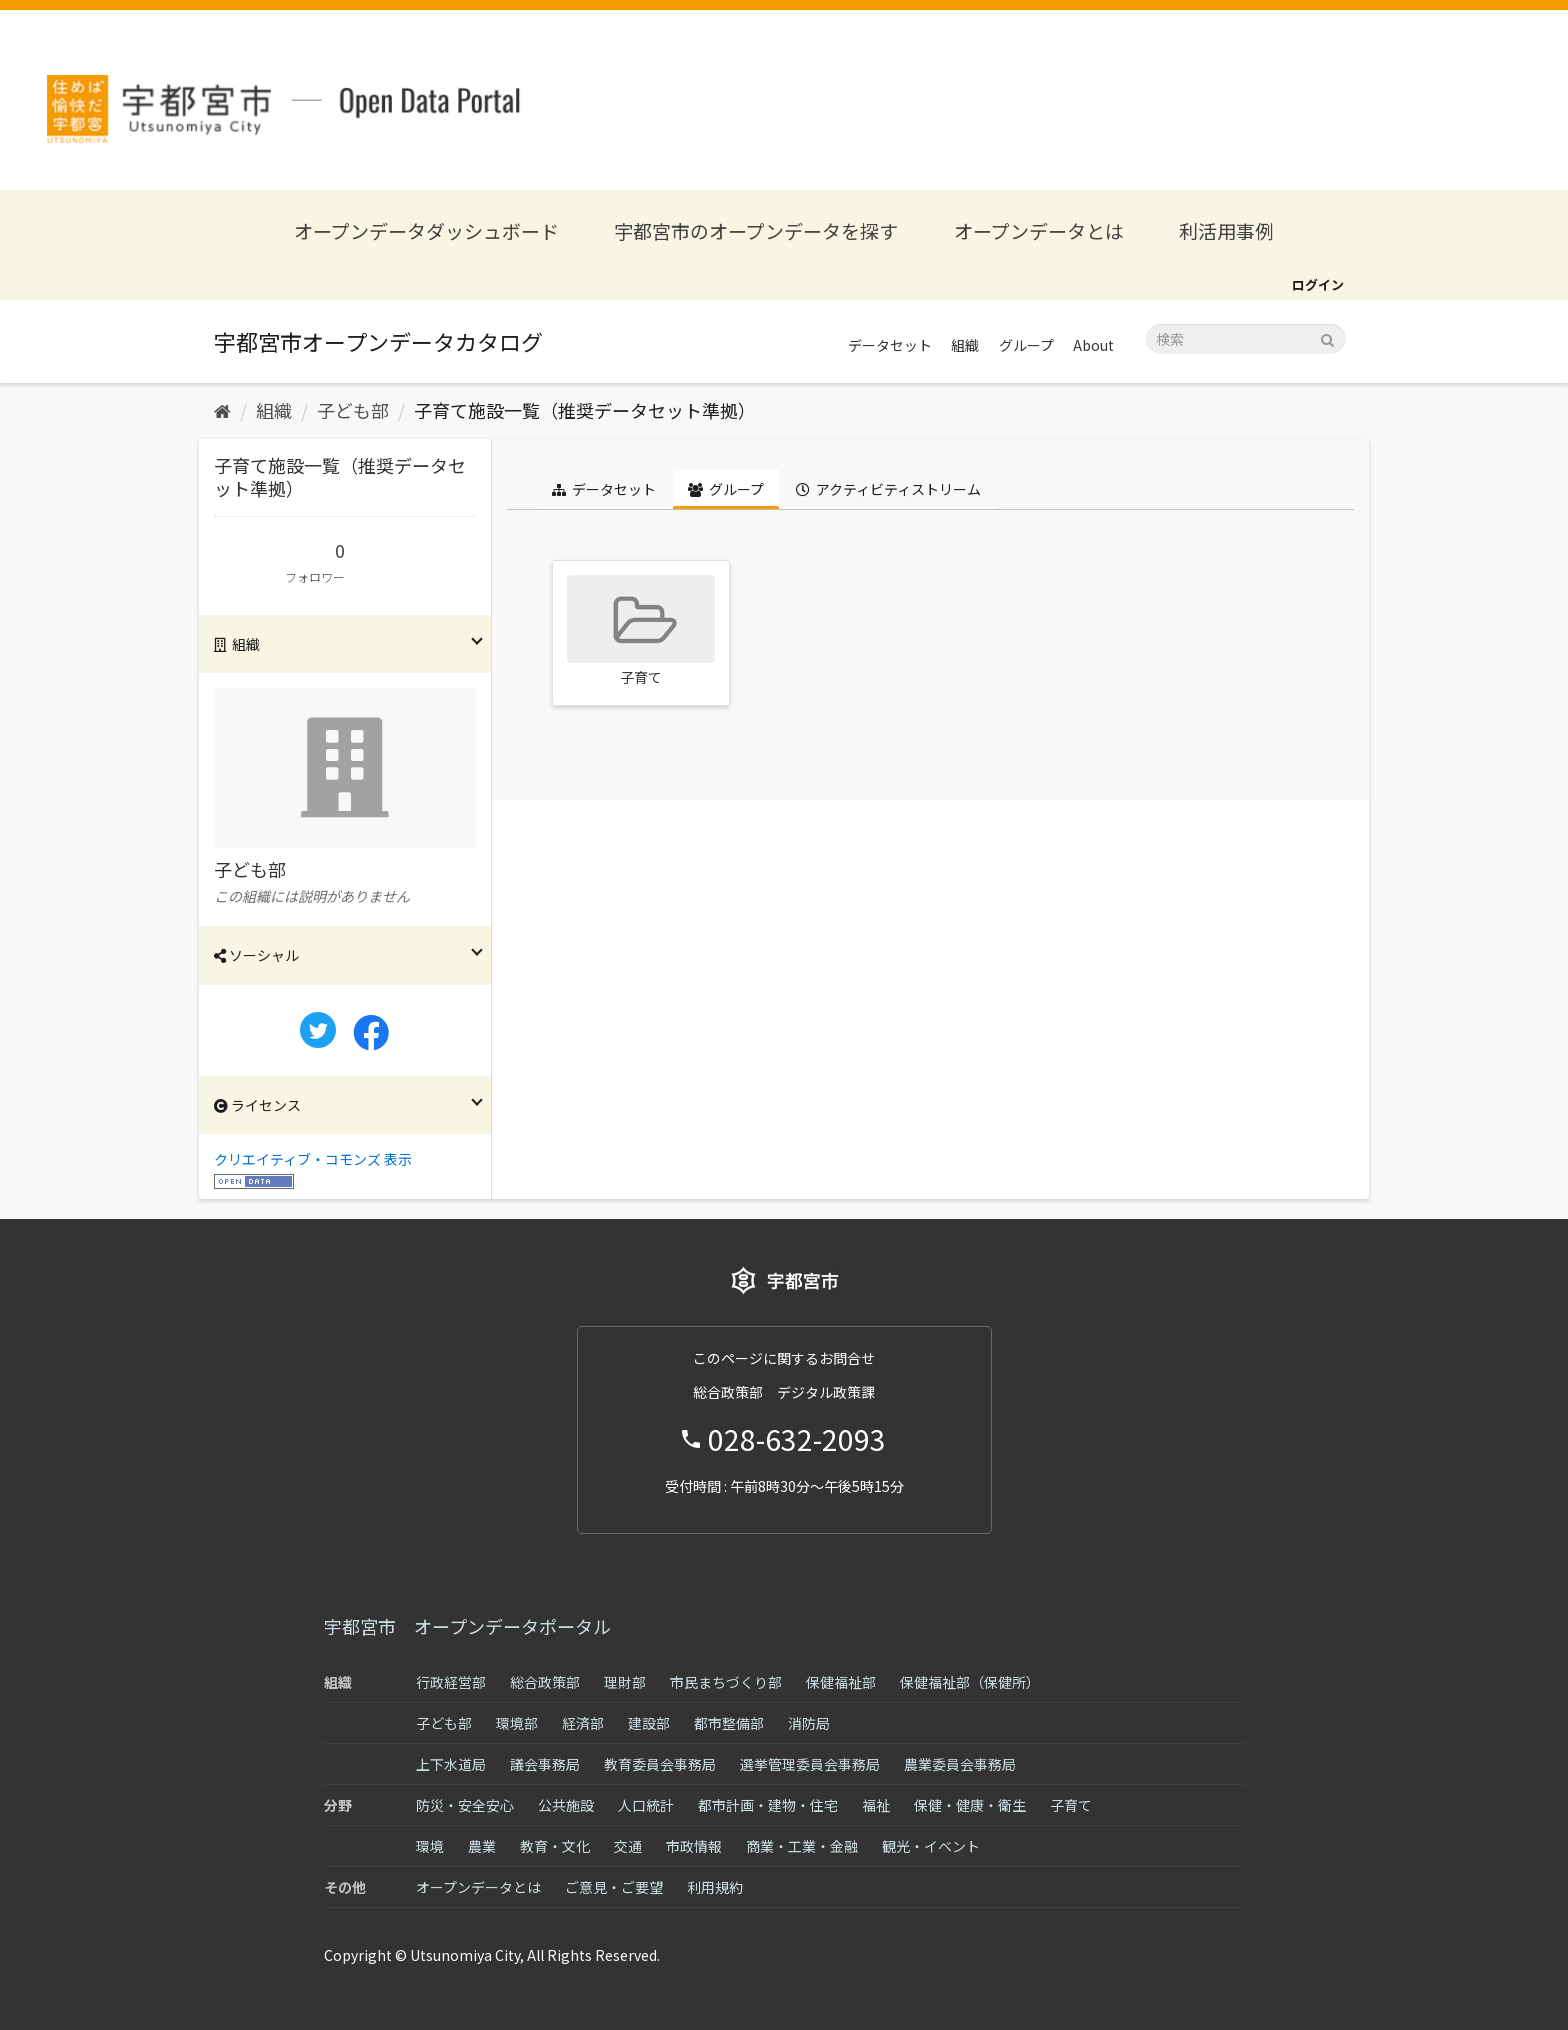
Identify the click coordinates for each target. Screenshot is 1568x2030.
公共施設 (566, 1805)
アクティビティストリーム (888, 489)
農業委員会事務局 (960, 1764)
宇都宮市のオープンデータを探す (756, 230)
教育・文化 (555, 1846)
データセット (890, 345)
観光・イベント (931, 1846)
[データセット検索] (1246, 339)
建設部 (649, 1723)
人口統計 (646, 1805)
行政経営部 (451, 1682)
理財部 (625, 1682)
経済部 (583, 1723)
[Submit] (1327, 337)
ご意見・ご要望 (614, 1887)
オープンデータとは (1039, 230)
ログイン (1318, 284)
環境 (430, 1846)
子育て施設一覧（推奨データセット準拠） (585, 410)
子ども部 (353, 410)
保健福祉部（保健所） (970, 1682)
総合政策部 (545, 1682)
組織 (965, 345)
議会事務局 (545, 1764)
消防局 (809, 1723)
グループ (1026, 345)
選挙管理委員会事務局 (810, 1764)
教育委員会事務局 (660, 1764)
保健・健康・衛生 (970, 1805)
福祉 (876, 1805)
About (1093, 345)
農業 (482, 1846)
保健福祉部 (841, 1682)
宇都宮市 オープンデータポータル (467, 1626)
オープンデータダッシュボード (426, 230)
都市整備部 (729, 1723)
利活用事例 (1226, 230)
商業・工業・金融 (802, 1846)
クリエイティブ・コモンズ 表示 (313, 1159)
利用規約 (715, 1887)
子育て (1071, 1805)
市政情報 (694, 1846)
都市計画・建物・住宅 (768, 1805)
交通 (628, 1846)
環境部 (517, 1723)
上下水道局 (451, 1764)
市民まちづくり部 (726, 1682)
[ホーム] (222, 410)
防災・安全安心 (465, 1805)
